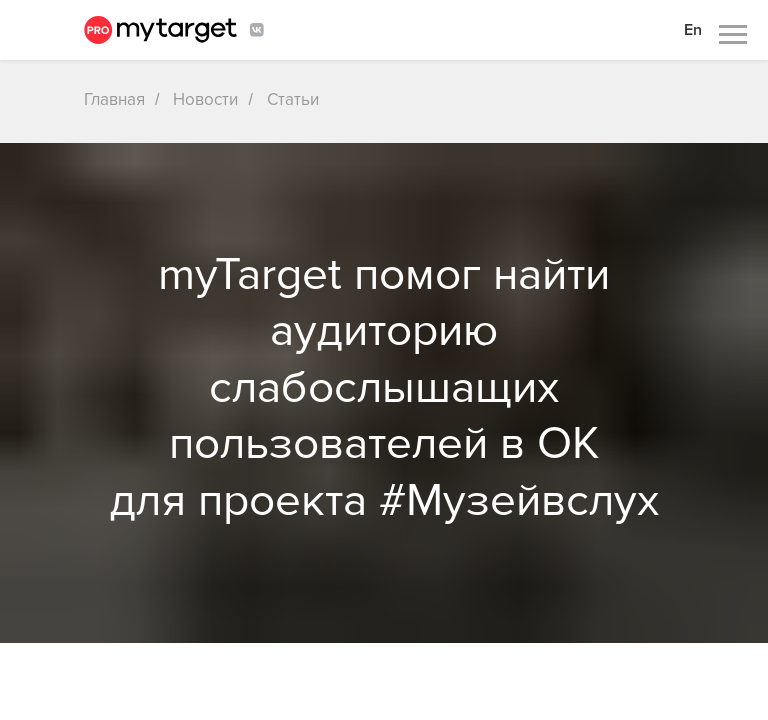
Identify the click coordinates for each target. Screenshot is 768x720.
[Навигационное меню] (733, 35)
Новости (205, 99)
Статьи (293, 99)
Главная (114, 99)
